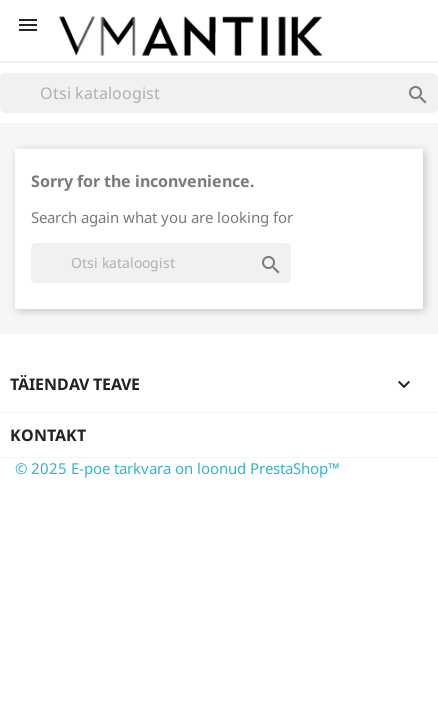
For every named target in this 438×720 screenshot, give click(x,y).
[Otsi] (219, 93)
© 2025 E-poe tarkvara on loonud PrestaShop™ (177, 468)
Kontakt (48, 435)
